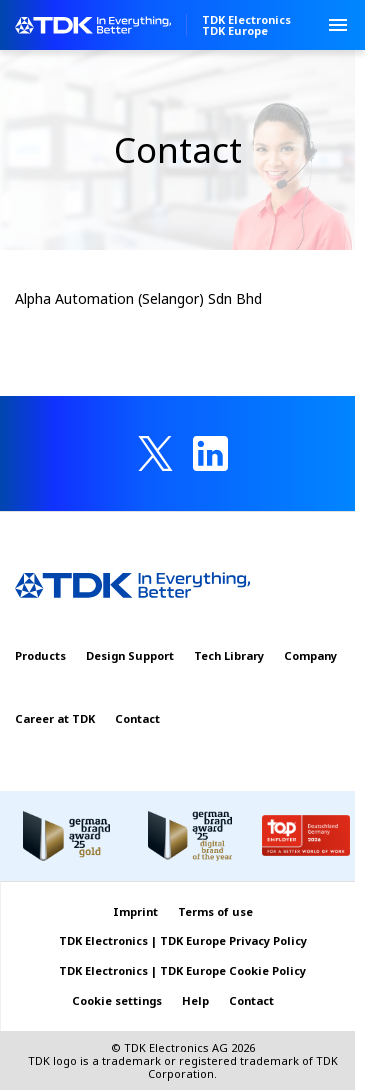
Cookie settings (117, 1000)
